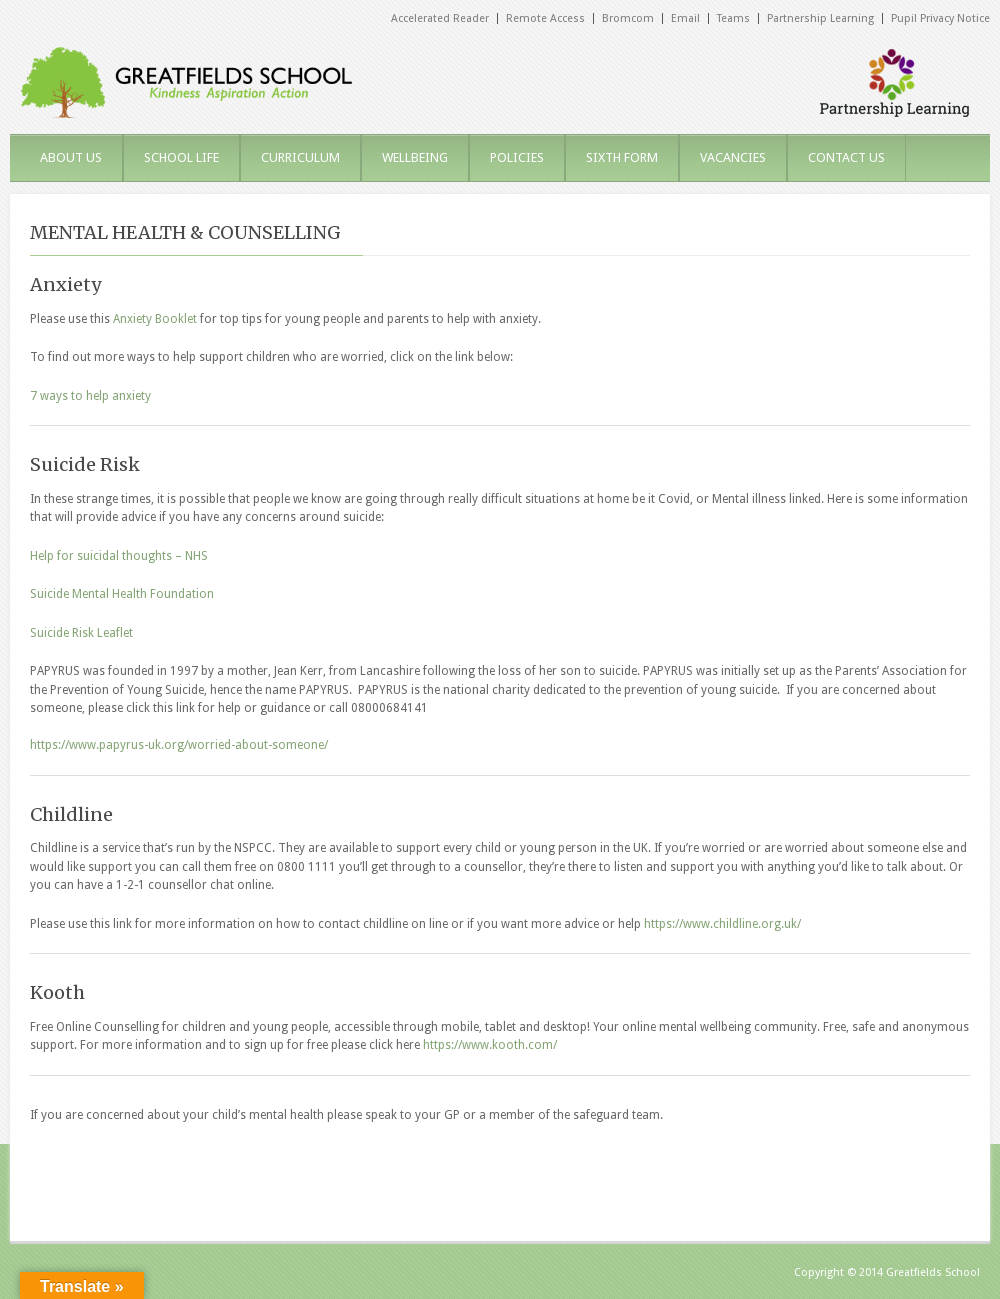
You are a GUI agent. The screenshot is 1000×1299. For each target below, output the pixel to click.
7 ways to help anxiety (90, 396)
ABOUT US (71, 157)
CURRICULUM (300, 157)
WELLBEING (415, 157)
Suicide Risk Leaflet (81, 633)
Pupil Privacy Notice (940, 18)
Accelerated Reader (440, 18)
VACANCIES (733, 157)
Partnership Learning (820, 18)
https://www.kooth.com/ (490, 1045)
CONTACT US (846, 157)
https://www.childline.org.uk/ (722, 924)
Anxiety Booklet (155, 319)
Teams (733, 18)
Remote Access (545, 18)
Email (685, 18)
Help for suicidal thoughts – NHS (119, 556)
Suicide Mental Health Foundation (122, 594)
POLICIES (517, 157)
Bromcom (628, 18)
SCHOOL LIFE (181, 157)
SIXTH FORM (622, 157)
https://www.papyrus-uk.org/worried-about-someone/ (179, 745)
